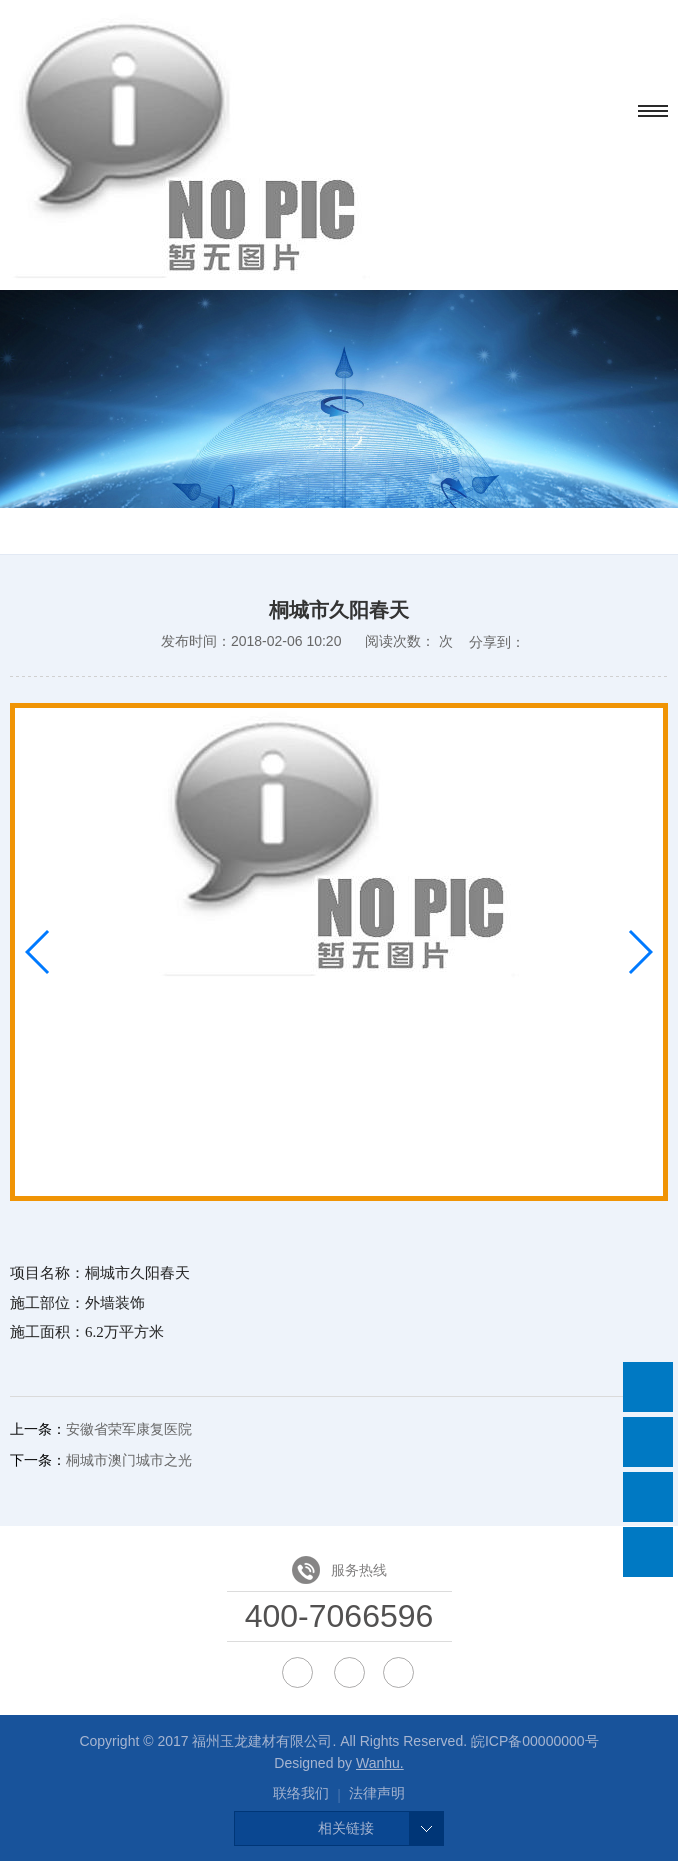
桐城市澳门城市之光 (129, 1460)
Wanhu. (380, 1763)
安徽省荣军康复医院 (129, 1429)
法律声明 (377, 1793)
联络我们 (301, 1793)
